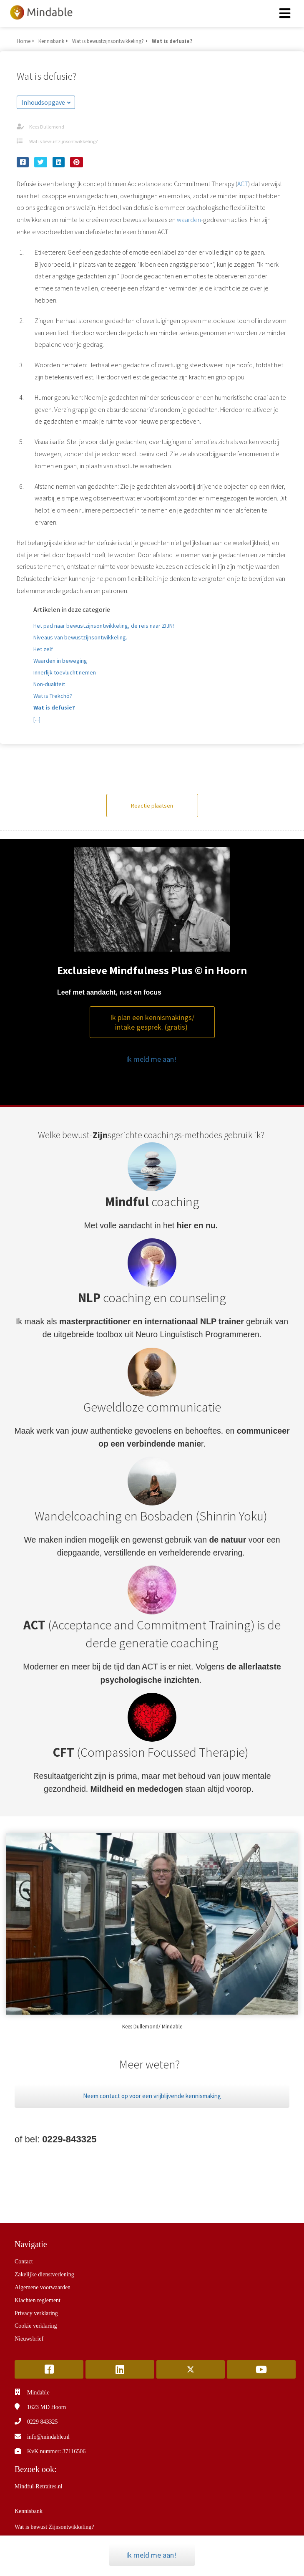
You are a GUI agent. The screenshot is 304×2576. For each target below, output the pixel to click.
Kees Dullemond (46, 127)
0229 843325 (42, 2422)
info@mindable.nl (48, 2437)
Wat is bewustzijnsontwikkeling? (63, 141)
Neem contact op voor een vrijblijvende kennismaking (152, 2096)
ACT (242, 183)
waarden (189, 219)
